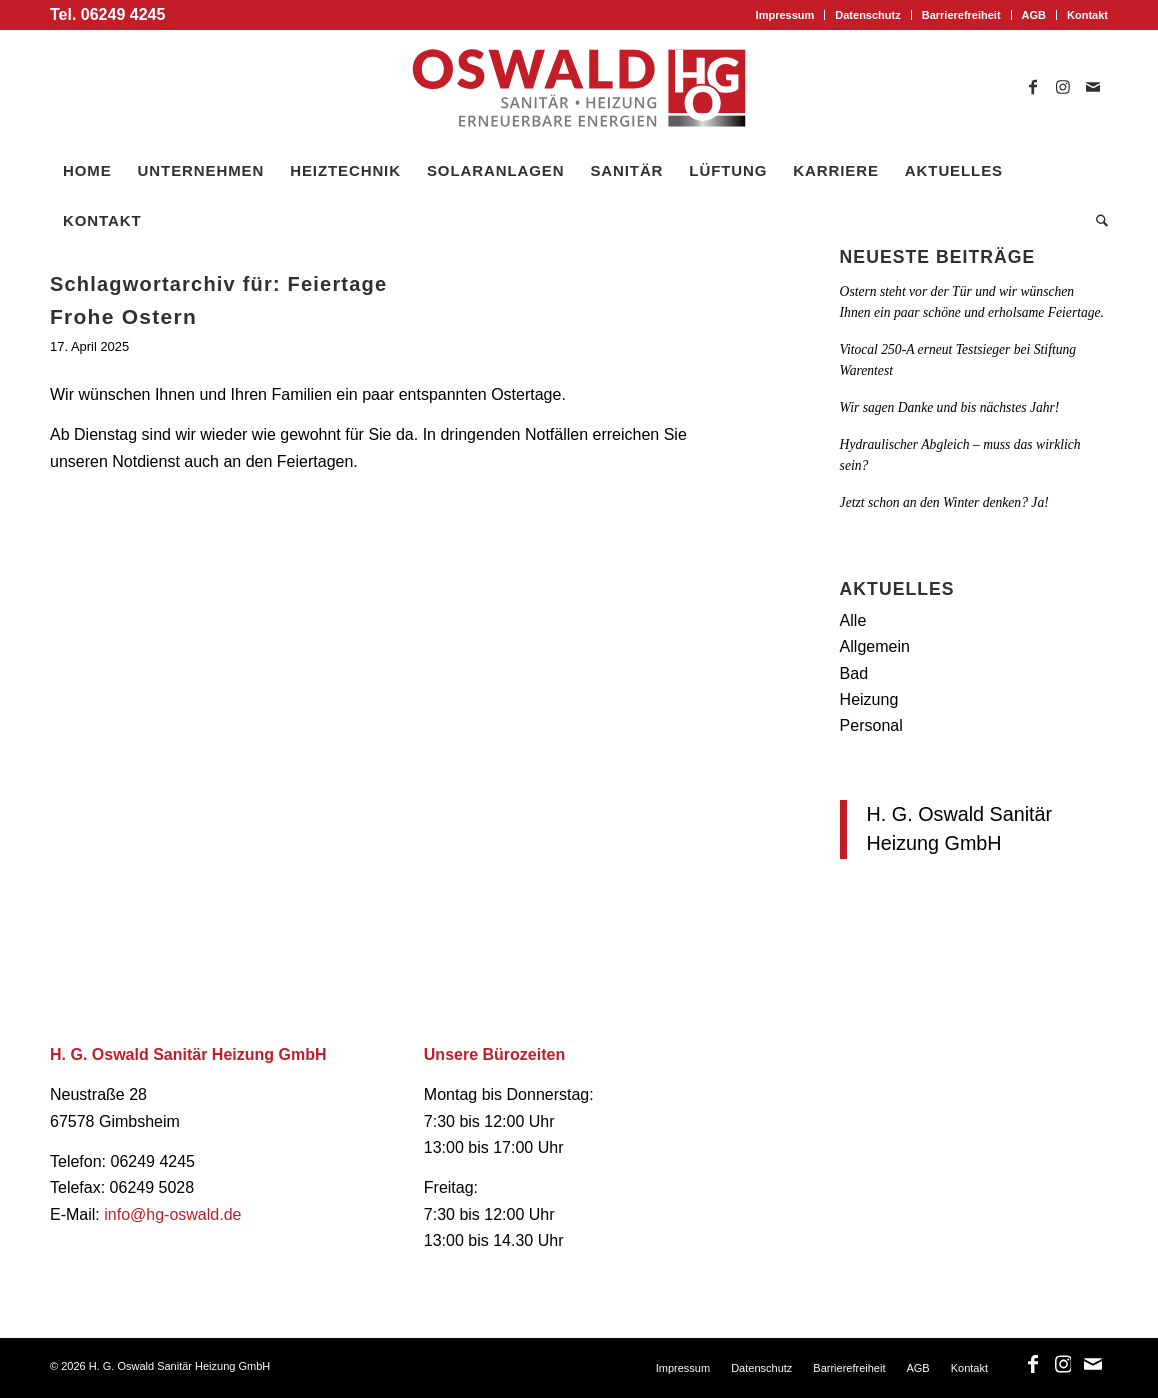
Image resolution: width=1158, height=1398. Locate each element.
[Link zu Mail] (1093, 88)
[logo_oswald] (578, 88)
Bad (854, 673)
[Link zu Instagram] (1063, 88)
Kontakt (1087, 15)
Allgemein (875, 646)
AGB (1034, 15)
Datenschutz (867, 15)
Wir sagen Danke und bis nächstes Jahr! (950, 407)
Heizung (869, 699)
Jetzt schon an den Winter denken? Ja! (944, 502)
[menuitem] (786, 15)
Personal (871, 725)
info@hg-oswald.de (172, 1214)
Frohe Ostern (123, 316)
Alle (853, 620)
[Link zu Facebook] (1033, 88)
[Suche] (1095, 221)
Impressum (785, 15)
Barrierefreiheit (961, 15)
